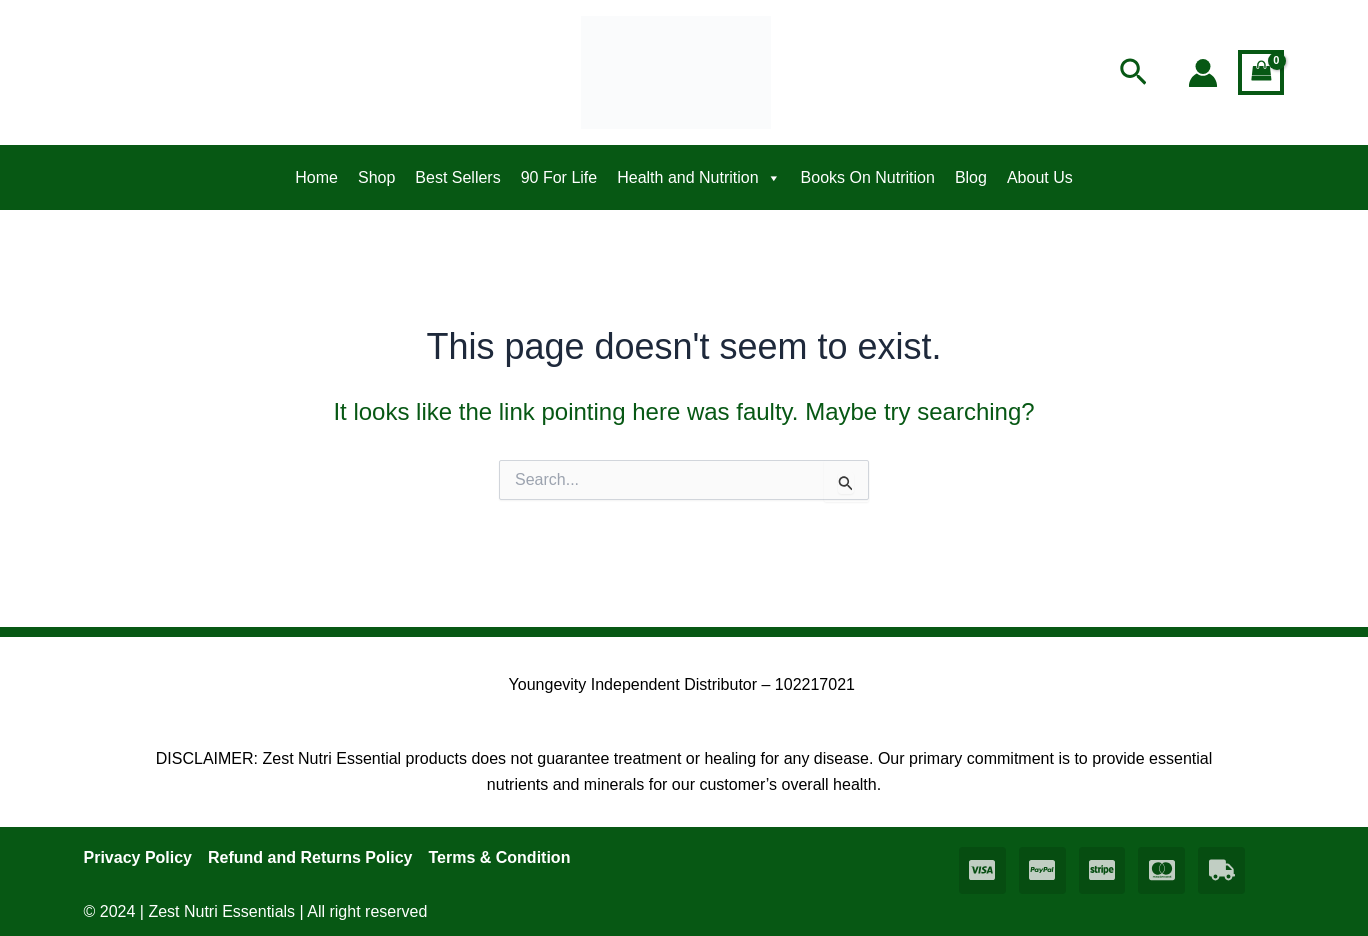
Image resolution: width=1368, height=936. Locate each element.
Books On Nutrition (868, 177)
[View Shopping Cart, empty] (1261, 72)
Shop (376, 177)
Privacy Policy (138, 857)
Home (316, 177)
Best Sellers (457, 177)
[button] (1133, 73)
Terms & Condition (499, 857)
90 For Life (559, 177)
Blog (971, 177)
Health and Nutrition (698, 178)
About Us (1040, 177)
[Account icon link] (1203, 73)
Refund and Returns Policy (310, 857)
